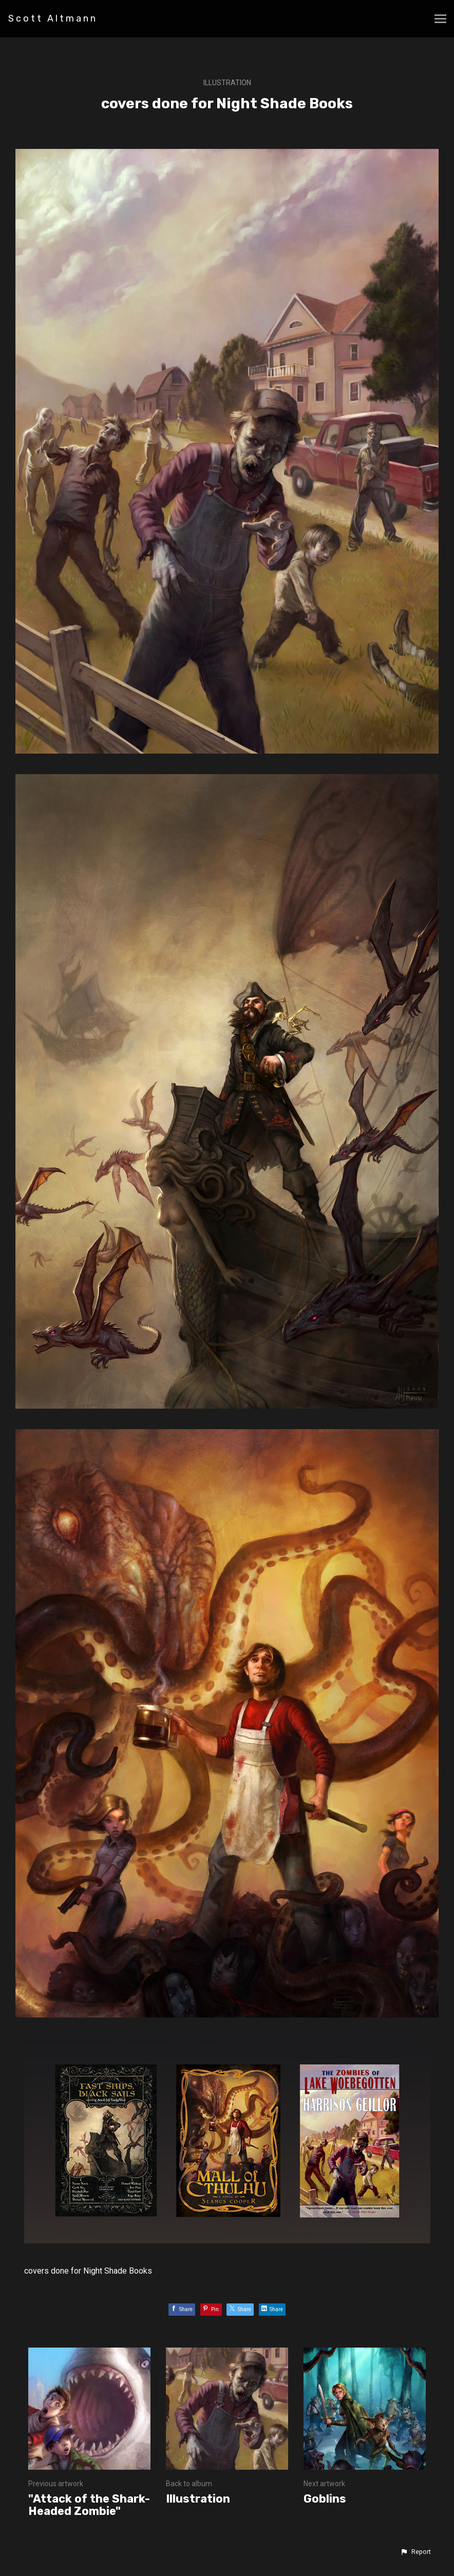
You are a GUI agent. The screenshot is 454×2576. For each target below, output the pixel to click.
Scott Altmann (53, 18)
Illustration (227, 83)
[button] (415, 2552)
